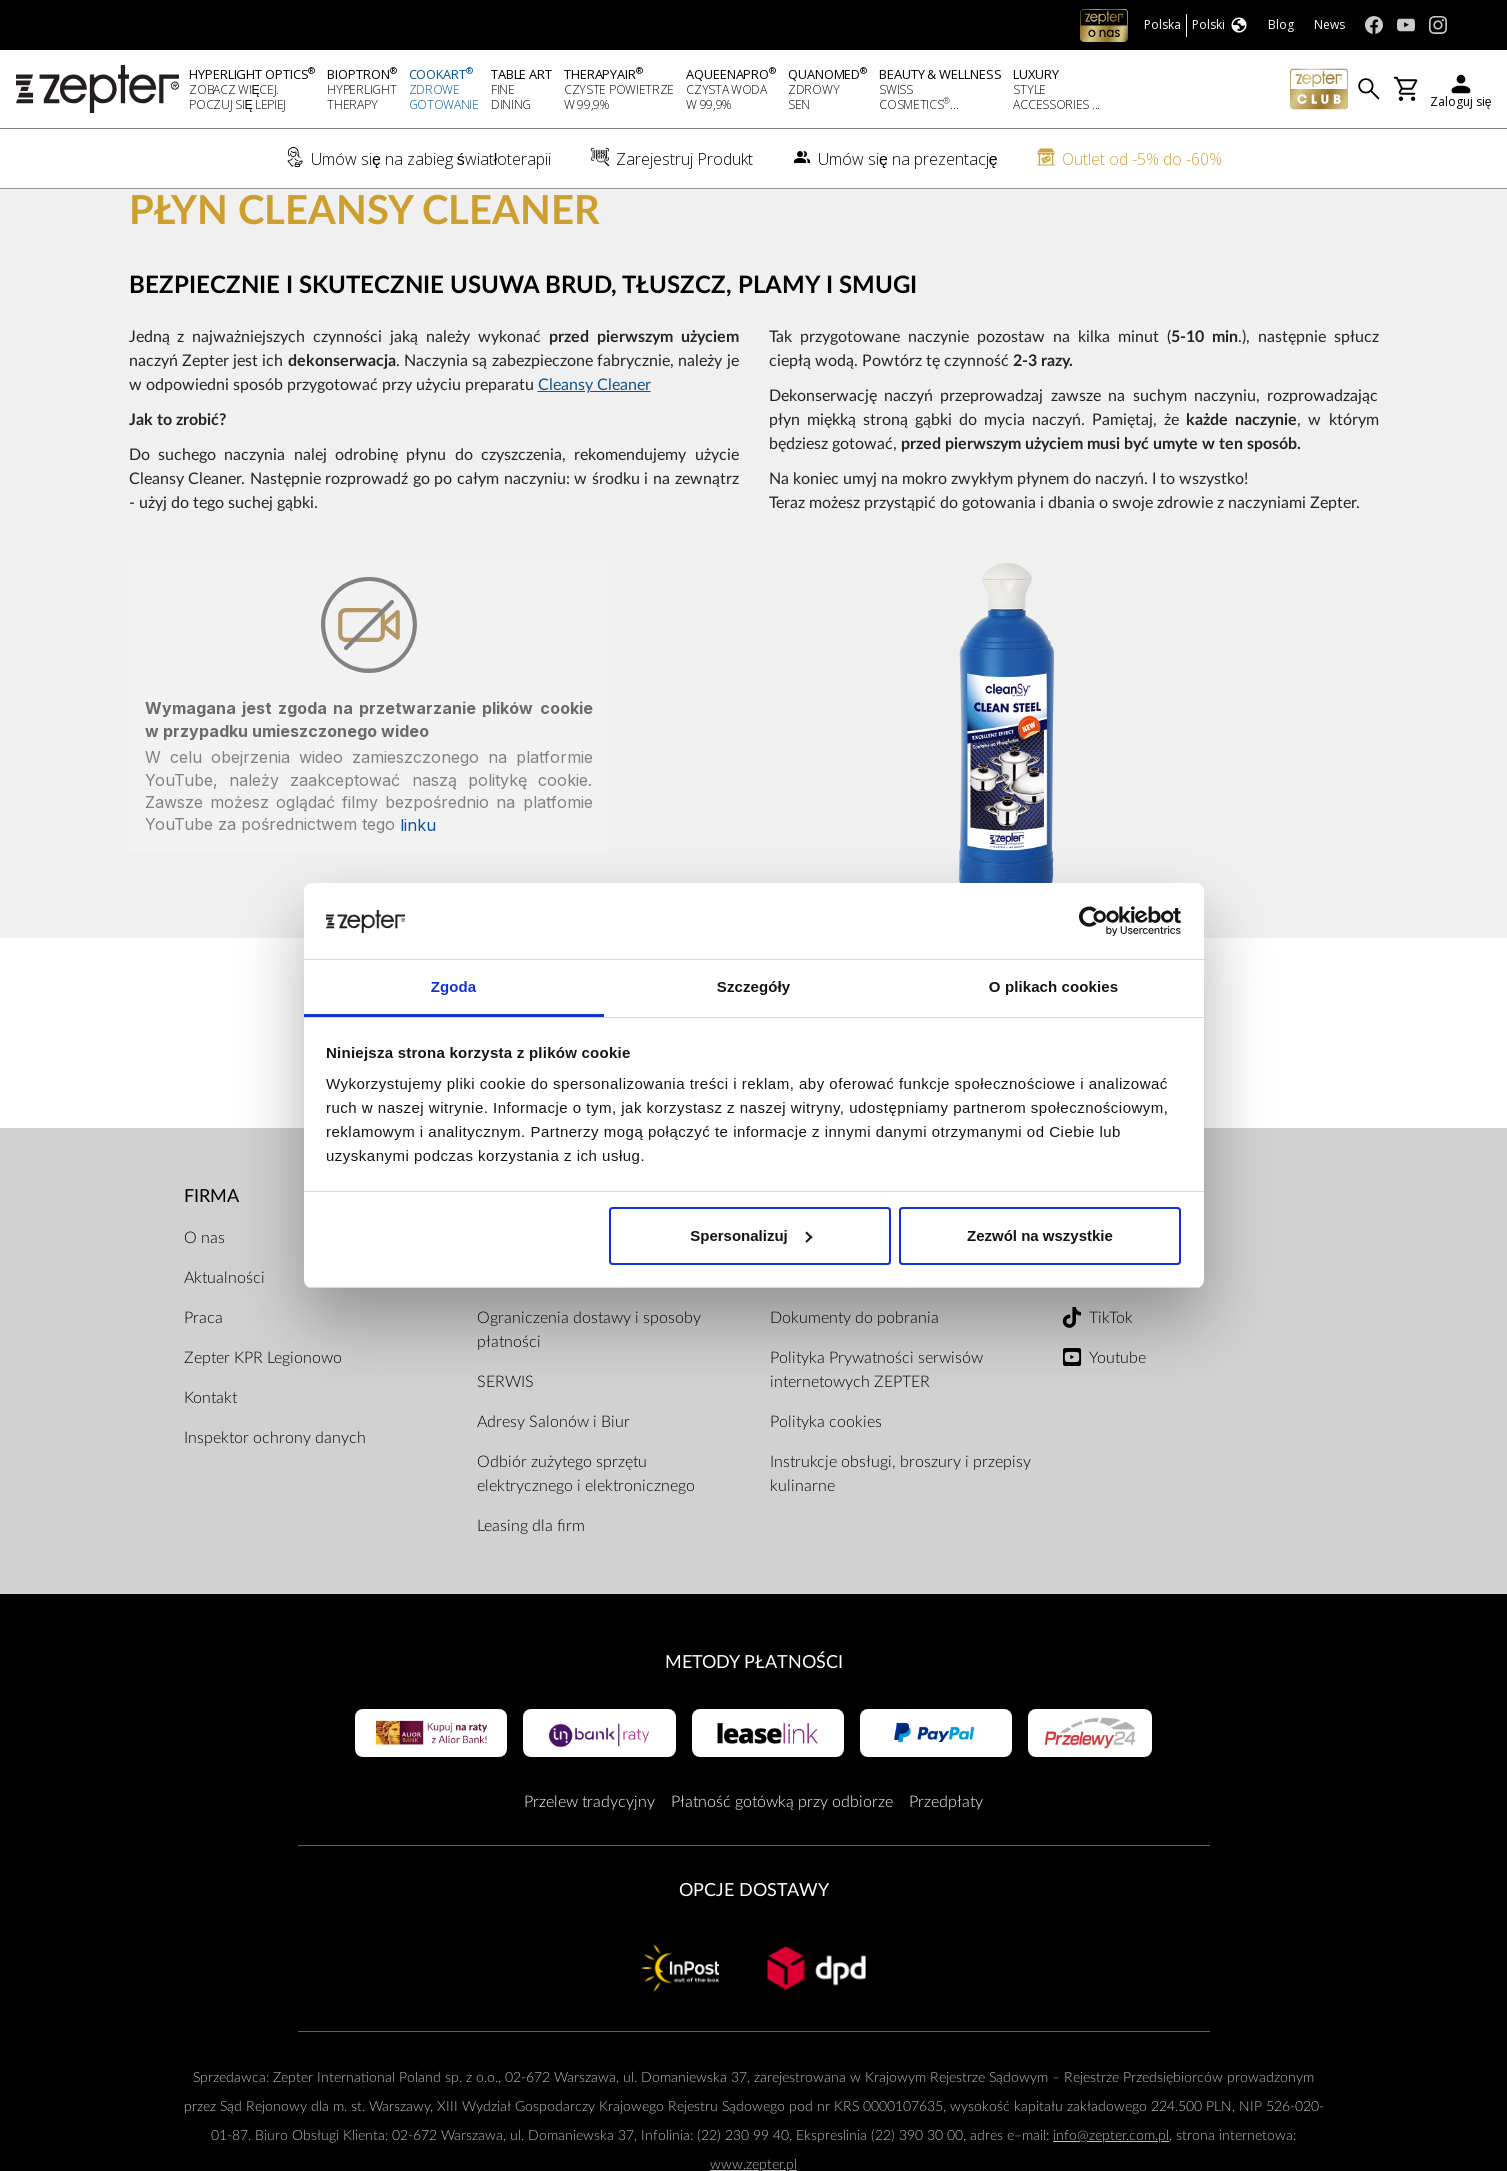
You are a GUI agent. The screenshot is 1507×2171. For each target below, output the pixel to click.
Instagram (1123, 1344)
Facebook (1122, 1304)
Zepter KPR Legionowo (263, 1424)
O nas (204, 1304)
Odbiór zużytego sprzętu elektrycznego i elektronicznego (586, 1540)
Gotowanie (280, 220)
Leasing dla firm (531, 1592)
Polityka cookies (826, 1488)
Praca (203, 1384)
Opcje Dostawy (754, 1956)
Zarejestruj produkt (544, 1304)
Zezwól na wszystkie (1040, 1235)
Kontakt (210, 1464)
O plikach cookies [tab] (1053, 986)
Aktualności (224, 1344)
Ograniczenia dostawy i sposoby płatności (589, 1396)
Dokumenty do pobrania (854, 1384)
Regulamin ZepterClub (847, 1344)
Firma (211, 1262)
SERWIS (505, 1448)
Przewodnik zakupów (550, 1344)
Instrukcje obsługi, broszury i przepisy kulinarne (900, 1540)
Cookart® (194, 220)
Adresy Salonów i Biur (553, 1488)
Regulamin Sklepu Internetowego (883, 1304)
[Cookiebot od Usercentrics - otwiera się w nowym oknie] (1093, 921)
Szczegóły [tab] (753, 986)
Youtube (1117, 1424)
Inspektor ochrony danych (275, 1504)
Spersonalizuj (751, 1235)
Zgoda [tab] (454, 986)
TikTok (1111, 1384)
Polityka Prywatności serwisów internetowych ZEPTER (876, 1436)
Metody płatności (754, 1728)
